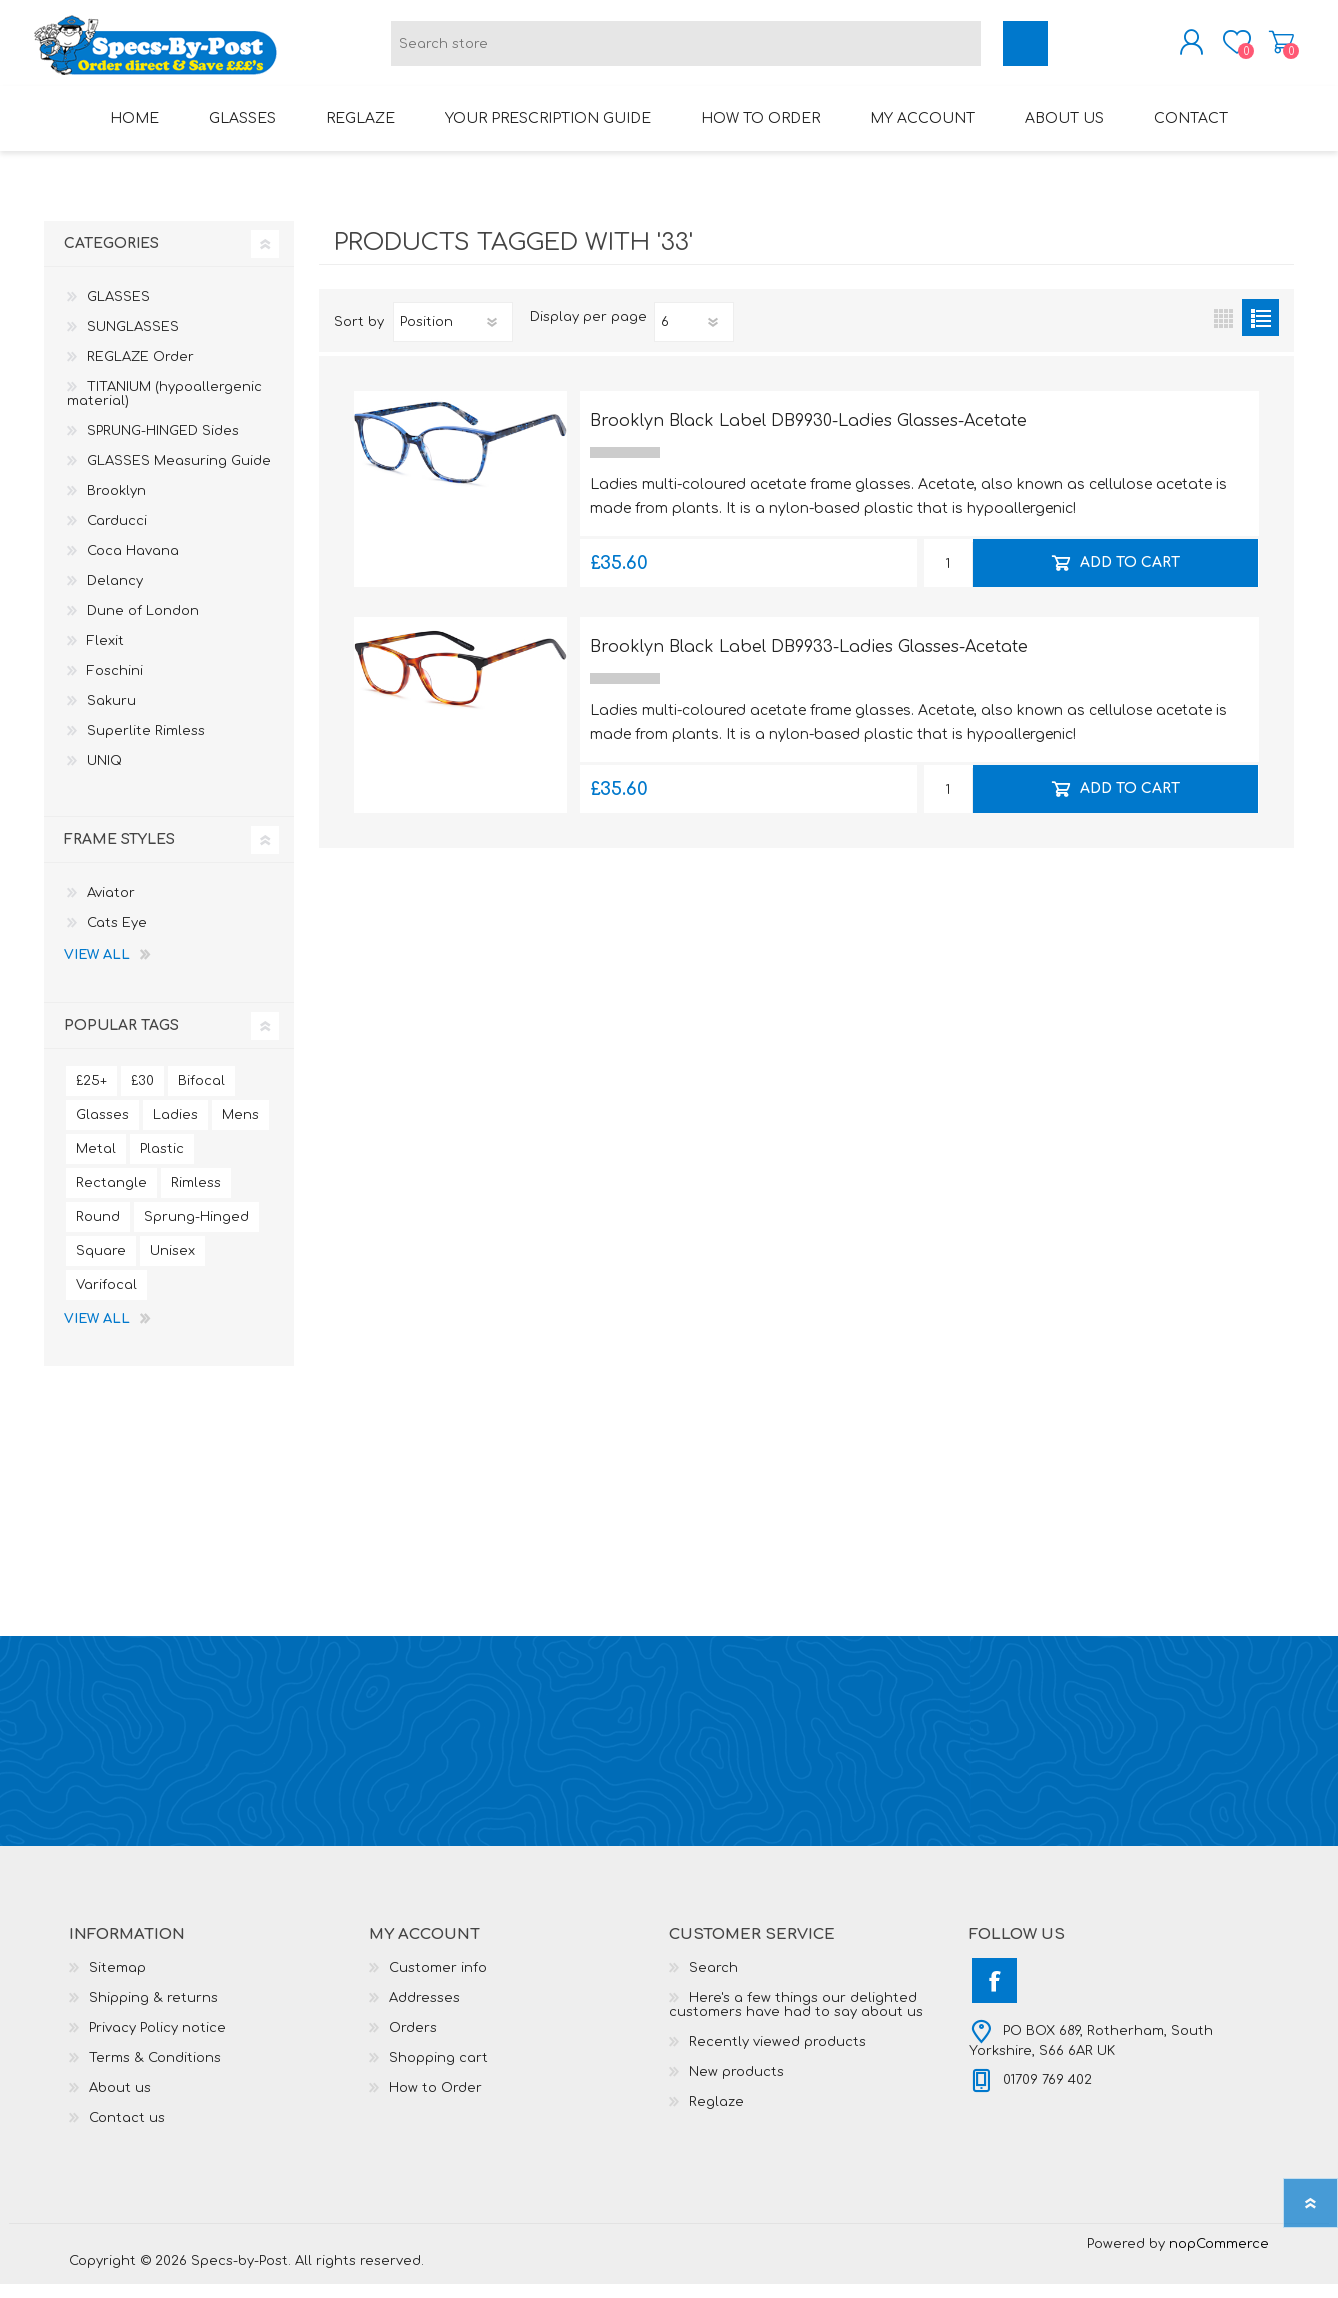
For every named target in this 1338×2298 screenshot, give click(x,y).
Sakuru (111, 715)
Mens (240, 1129)
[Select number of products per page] (694, 336)
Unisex (172, 1265)
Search (713, 1982)
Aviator (111, 907)
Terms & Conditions (155, 2072)
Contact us (127, 2132)
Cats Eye (117, 937)
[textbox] (686, 50)
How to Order (435, 2102)
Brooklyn (116, 505)
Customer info (438, 1982)
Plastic (162, 1163)
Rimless (196, 1197)
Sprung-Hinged (196, 1231)
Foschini (115, 685)
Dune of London (143, 625)
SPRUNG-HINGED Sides (163, 445)
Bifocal (201, 1095)
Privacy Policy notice (157, 2042)
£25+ (91, 1095)
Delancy (115, 595)
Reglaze (716, 2116)
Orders (413, 2042)
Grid (1223, 331)
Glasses (102, 1129)
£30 (142, 1095)
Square (101, 1265)
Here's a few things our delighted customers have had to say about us (796, 2019)
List (1260, 331)
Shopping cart (1271, 49)
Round (98, 1231)
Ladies (175, 1129)
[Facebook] (994, 1994)
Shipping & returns (153, 2012)
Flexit (105, 655)
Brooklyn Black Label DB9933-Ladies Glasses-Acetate (809, 661)
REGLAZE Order (140, 371)
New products (736, 2086)
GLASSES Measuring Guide (179, 475)
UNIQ (104, 775)
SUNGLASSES (133, 341)
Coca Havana (133, 565)
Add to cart (1129, 576)
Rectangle (111, 1197)
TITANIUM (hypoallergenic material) (164, 408)
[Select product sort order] (453, 336)
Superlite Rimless (146, 745)
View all (97, 969)
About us (120, 2102)
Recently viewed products (777, 2056)
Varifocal (106, 1299)
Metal (96, 1163)
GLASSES (118, 311)
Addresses (424, 2012)
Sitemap (117, 1982)
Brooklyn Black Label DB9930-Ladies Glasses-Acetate (808, 435)
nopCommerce (1219, 2258)
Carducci (117, 535)
